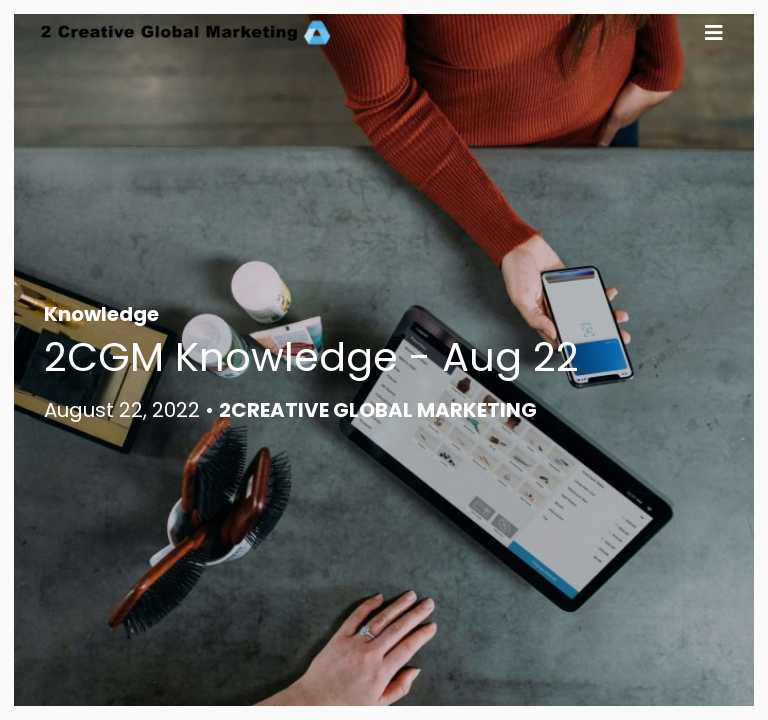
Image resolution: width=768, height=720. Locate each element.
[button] (714, 32)
